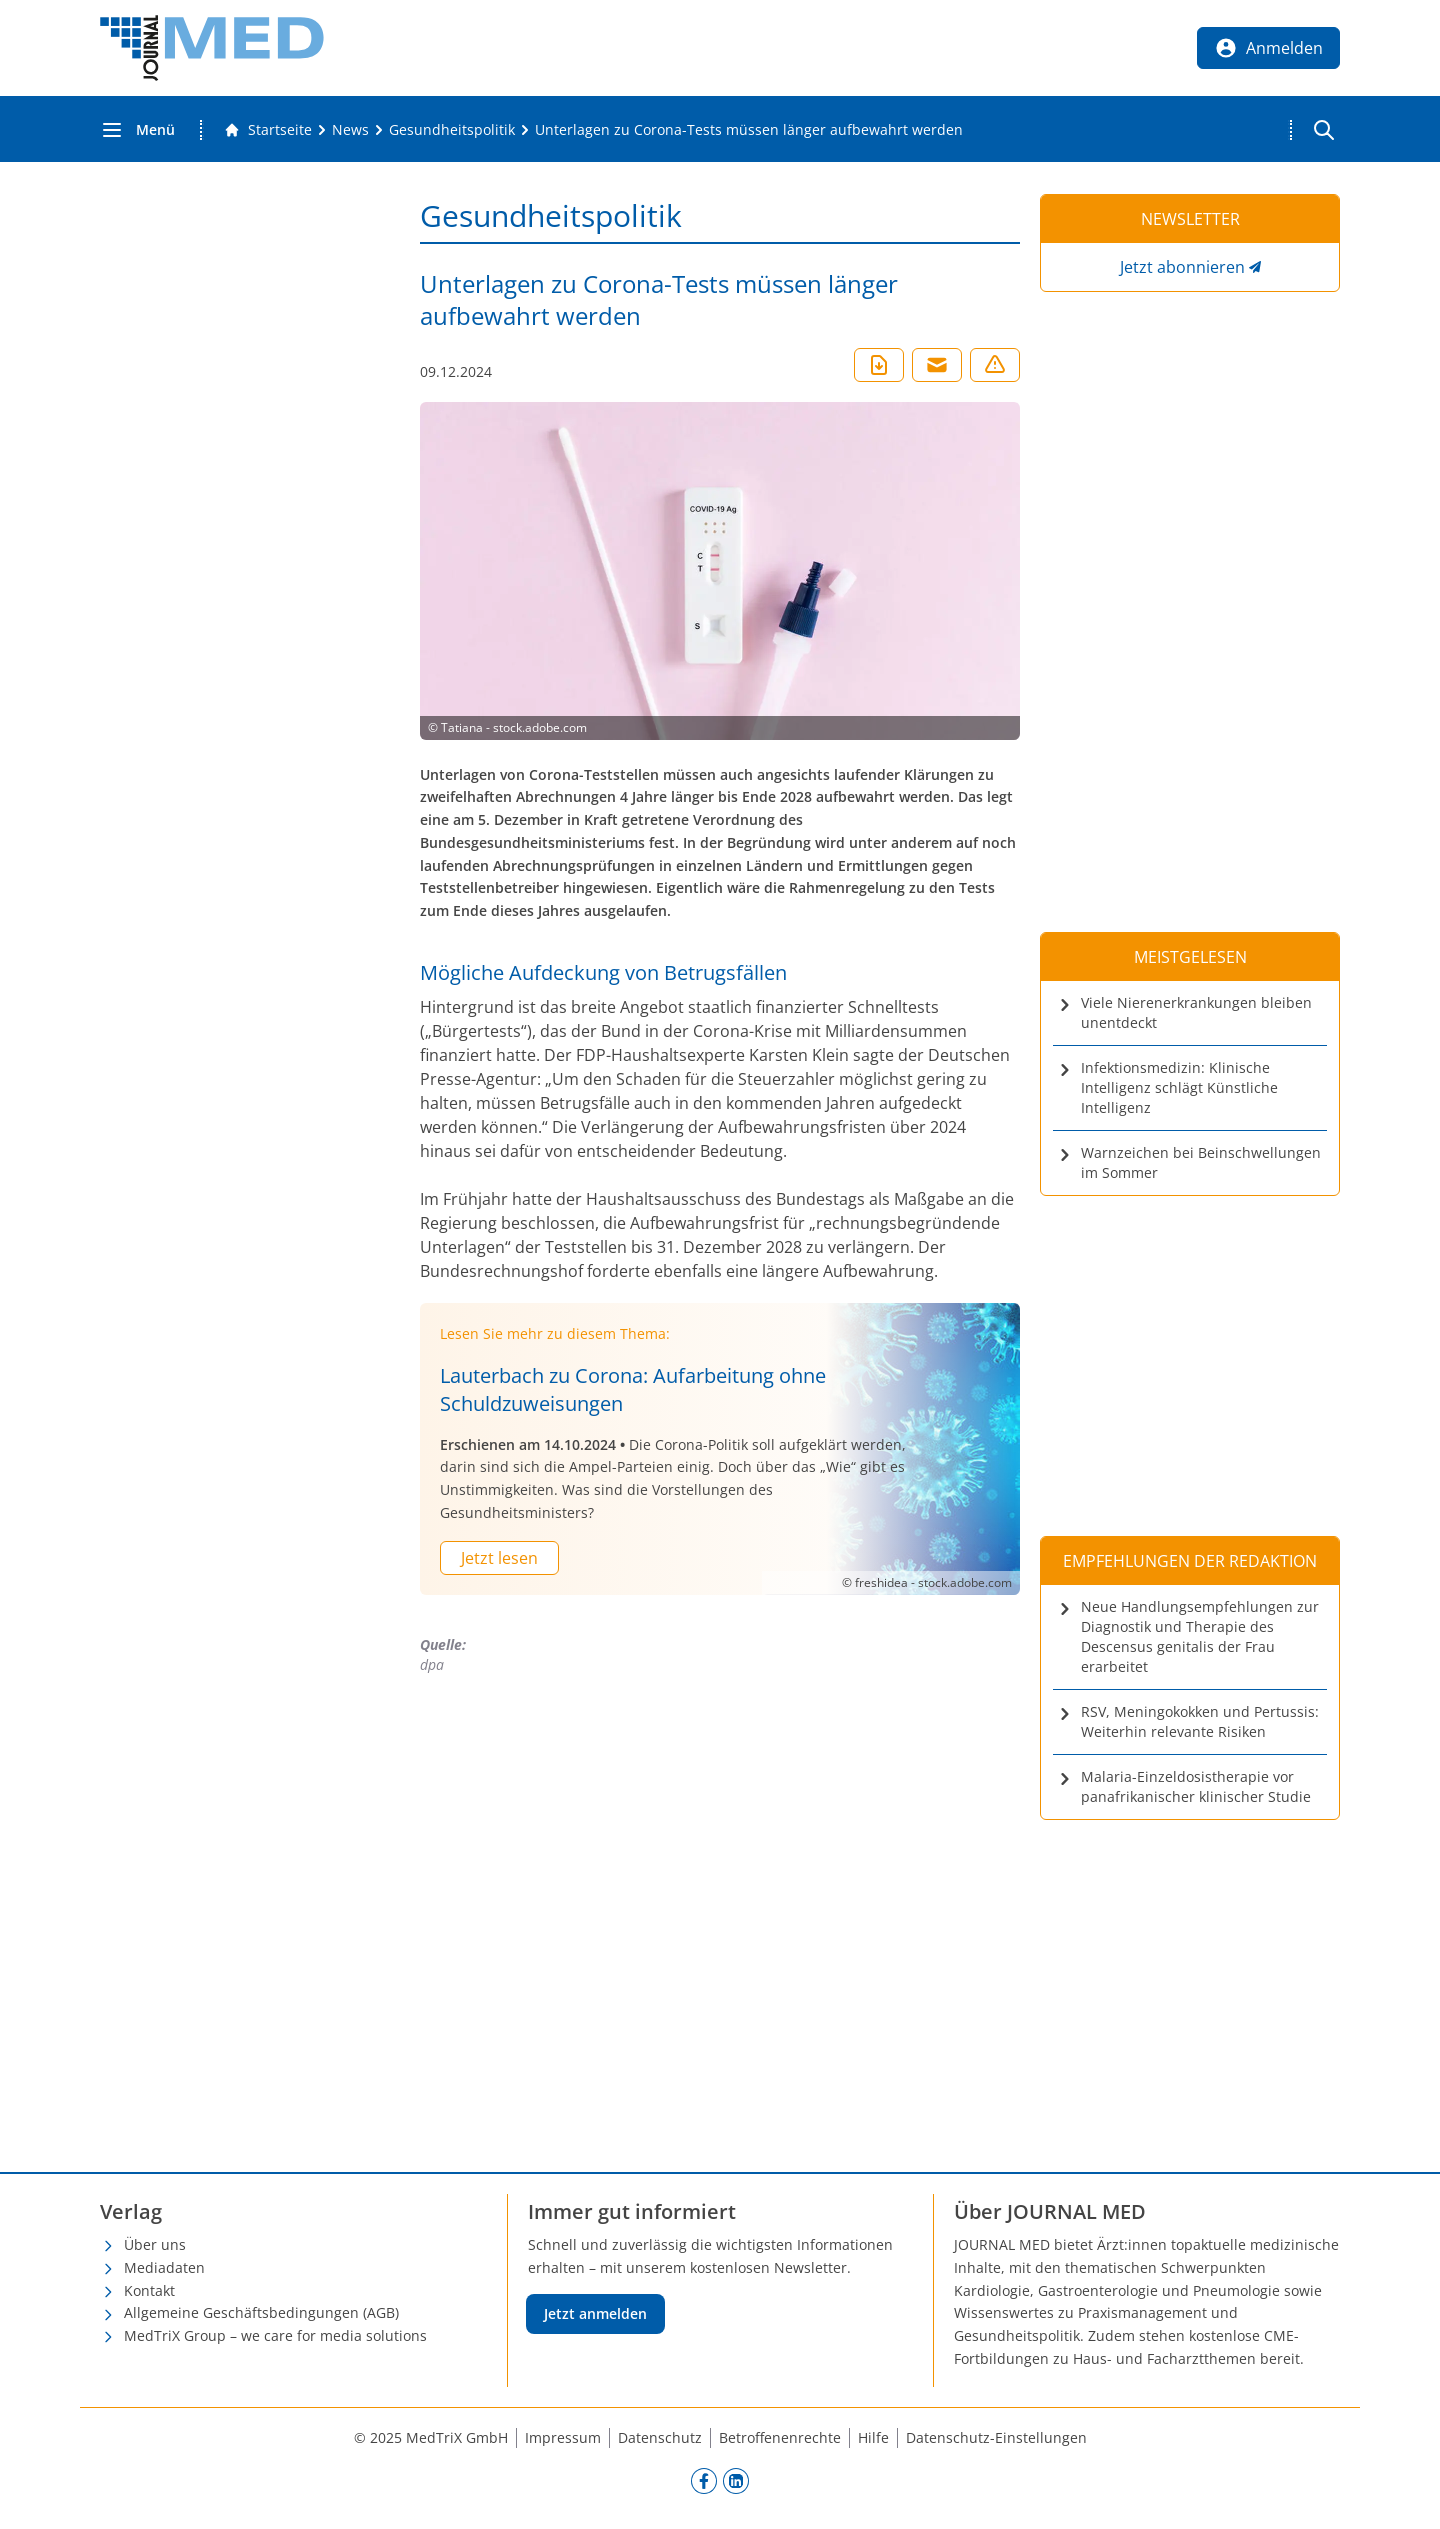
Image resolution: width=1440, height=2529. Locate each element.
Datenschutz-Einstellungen (996, 2437)
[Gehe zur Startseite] (268, 130)
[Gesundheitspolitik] (452, 130)
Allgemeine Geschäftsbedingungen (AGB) (261, 2312)
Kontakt (149, 2290)
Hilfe (873, 2437)
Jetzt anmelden (595, 2313)
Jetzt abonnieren (1182, 267)
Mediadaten (164, 2267)
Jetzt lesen (499, 1558)
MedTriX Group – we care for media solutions (275, 2335)
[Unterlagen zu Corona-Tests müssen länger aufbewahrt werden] (749, 130)
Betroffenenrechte (780, 2437)
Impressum (563, 2437)
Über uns (155, 2244)
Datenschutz (660, 2437)
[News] (350, 130)
